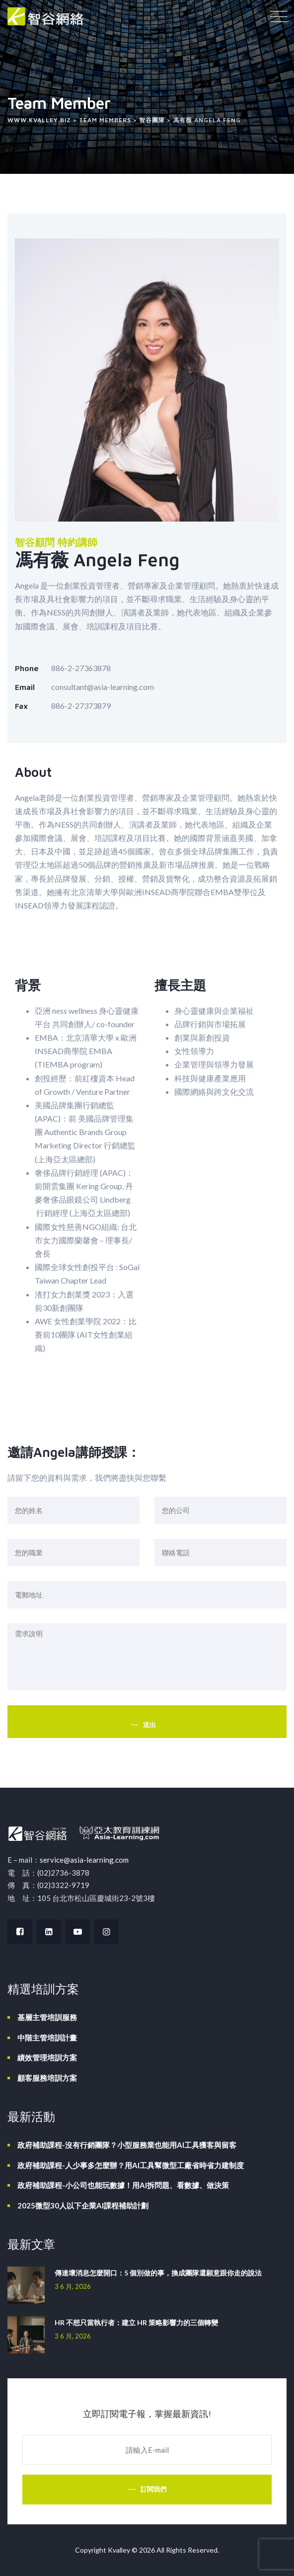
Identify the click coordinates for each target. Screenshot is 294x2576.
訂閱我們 (153, 2489)
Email (25, 686)
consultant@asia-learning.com (102, 686)
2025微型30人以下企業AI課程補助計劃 (82, 2205)
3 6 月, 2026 (73, 2286)
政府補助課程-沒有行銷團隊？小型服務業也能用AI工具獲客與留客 (126, 2144)
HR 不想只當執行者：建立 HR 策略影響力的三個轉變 (136, 2322)
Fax (21, 705)
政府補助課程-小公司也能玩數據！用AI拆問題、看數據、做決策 (123, 2185)
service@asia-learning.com (84, 1859)
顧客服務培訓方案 (47, 2077)
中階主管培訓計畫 (47, 2037)
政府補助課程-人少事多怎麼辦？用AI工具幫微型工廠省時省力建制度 (130, 2165)
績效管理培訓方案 (47, 2057)
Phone (27, 668)
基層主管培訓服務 (47, 2017)
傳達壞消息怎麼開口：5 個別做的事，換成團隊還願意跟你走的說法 (158, 2273)
